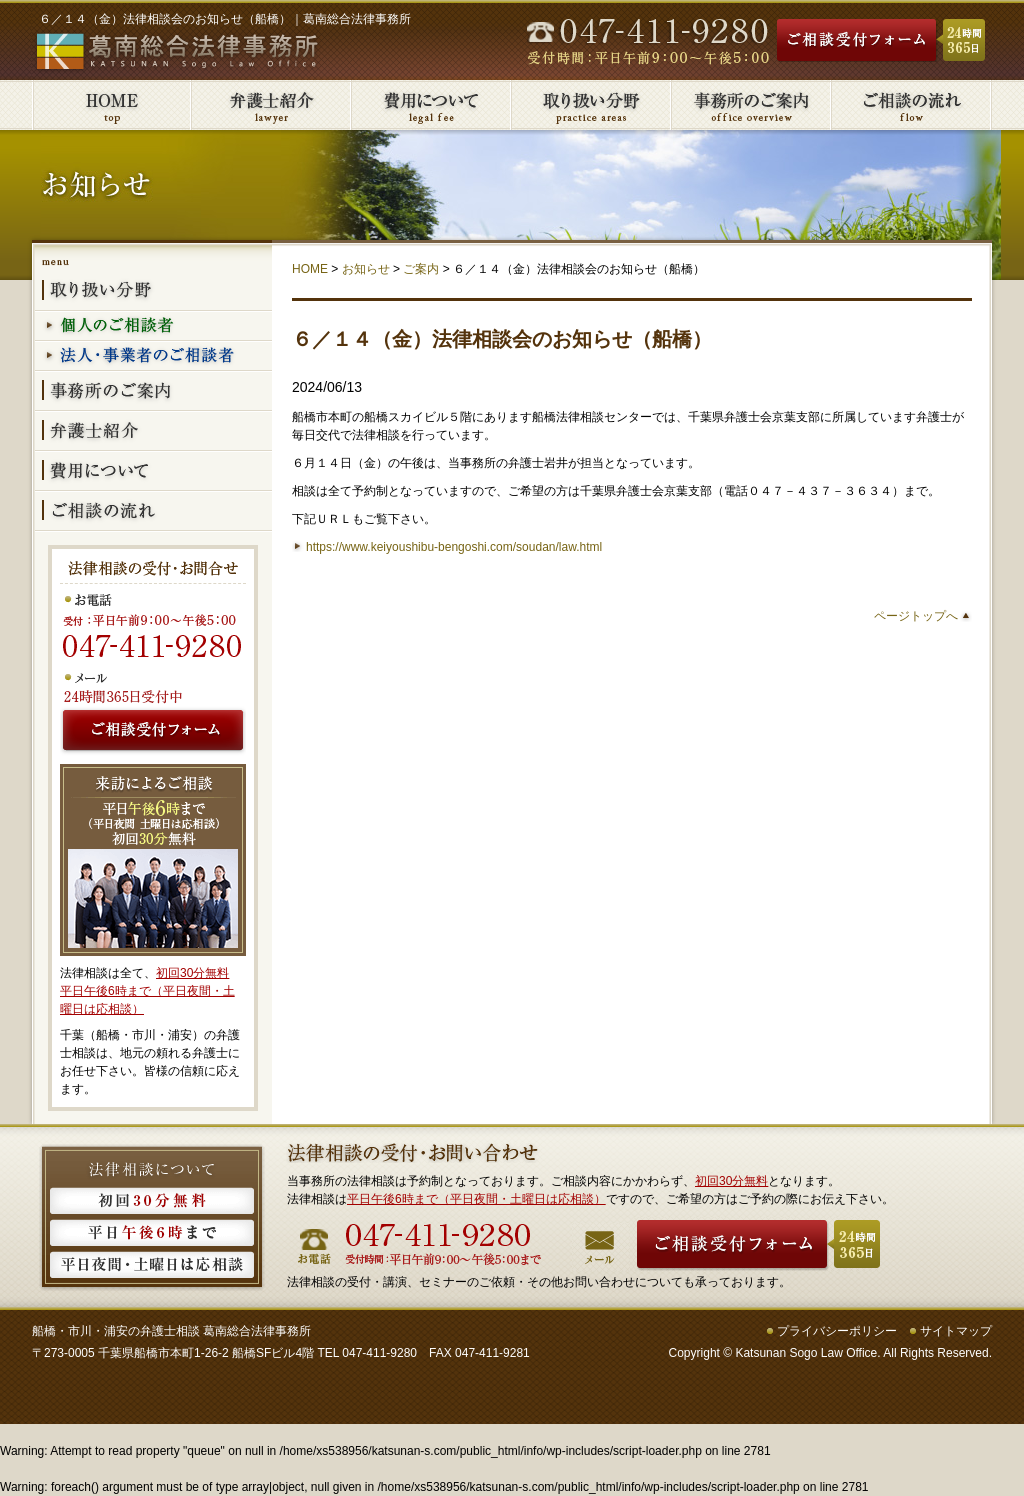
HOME (310, 269)
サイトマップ (956, 1331)
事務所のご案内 (752, 105)
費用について (432, 105)
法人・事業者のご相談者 (153, 357)
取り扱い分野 (592, 105)
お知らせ (366, 269)
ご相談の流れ (912, 105)
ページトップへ (916, 616)
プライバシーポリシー (837, 1331)
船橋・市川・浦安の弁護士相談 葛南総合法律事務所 (171, 1331)
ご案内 (421, 269)
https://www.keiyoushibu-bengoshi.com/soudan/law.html (454, 547)
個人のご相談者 (153, 327)
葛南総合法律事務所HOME (112, 105)
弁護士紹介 (272, 105)
